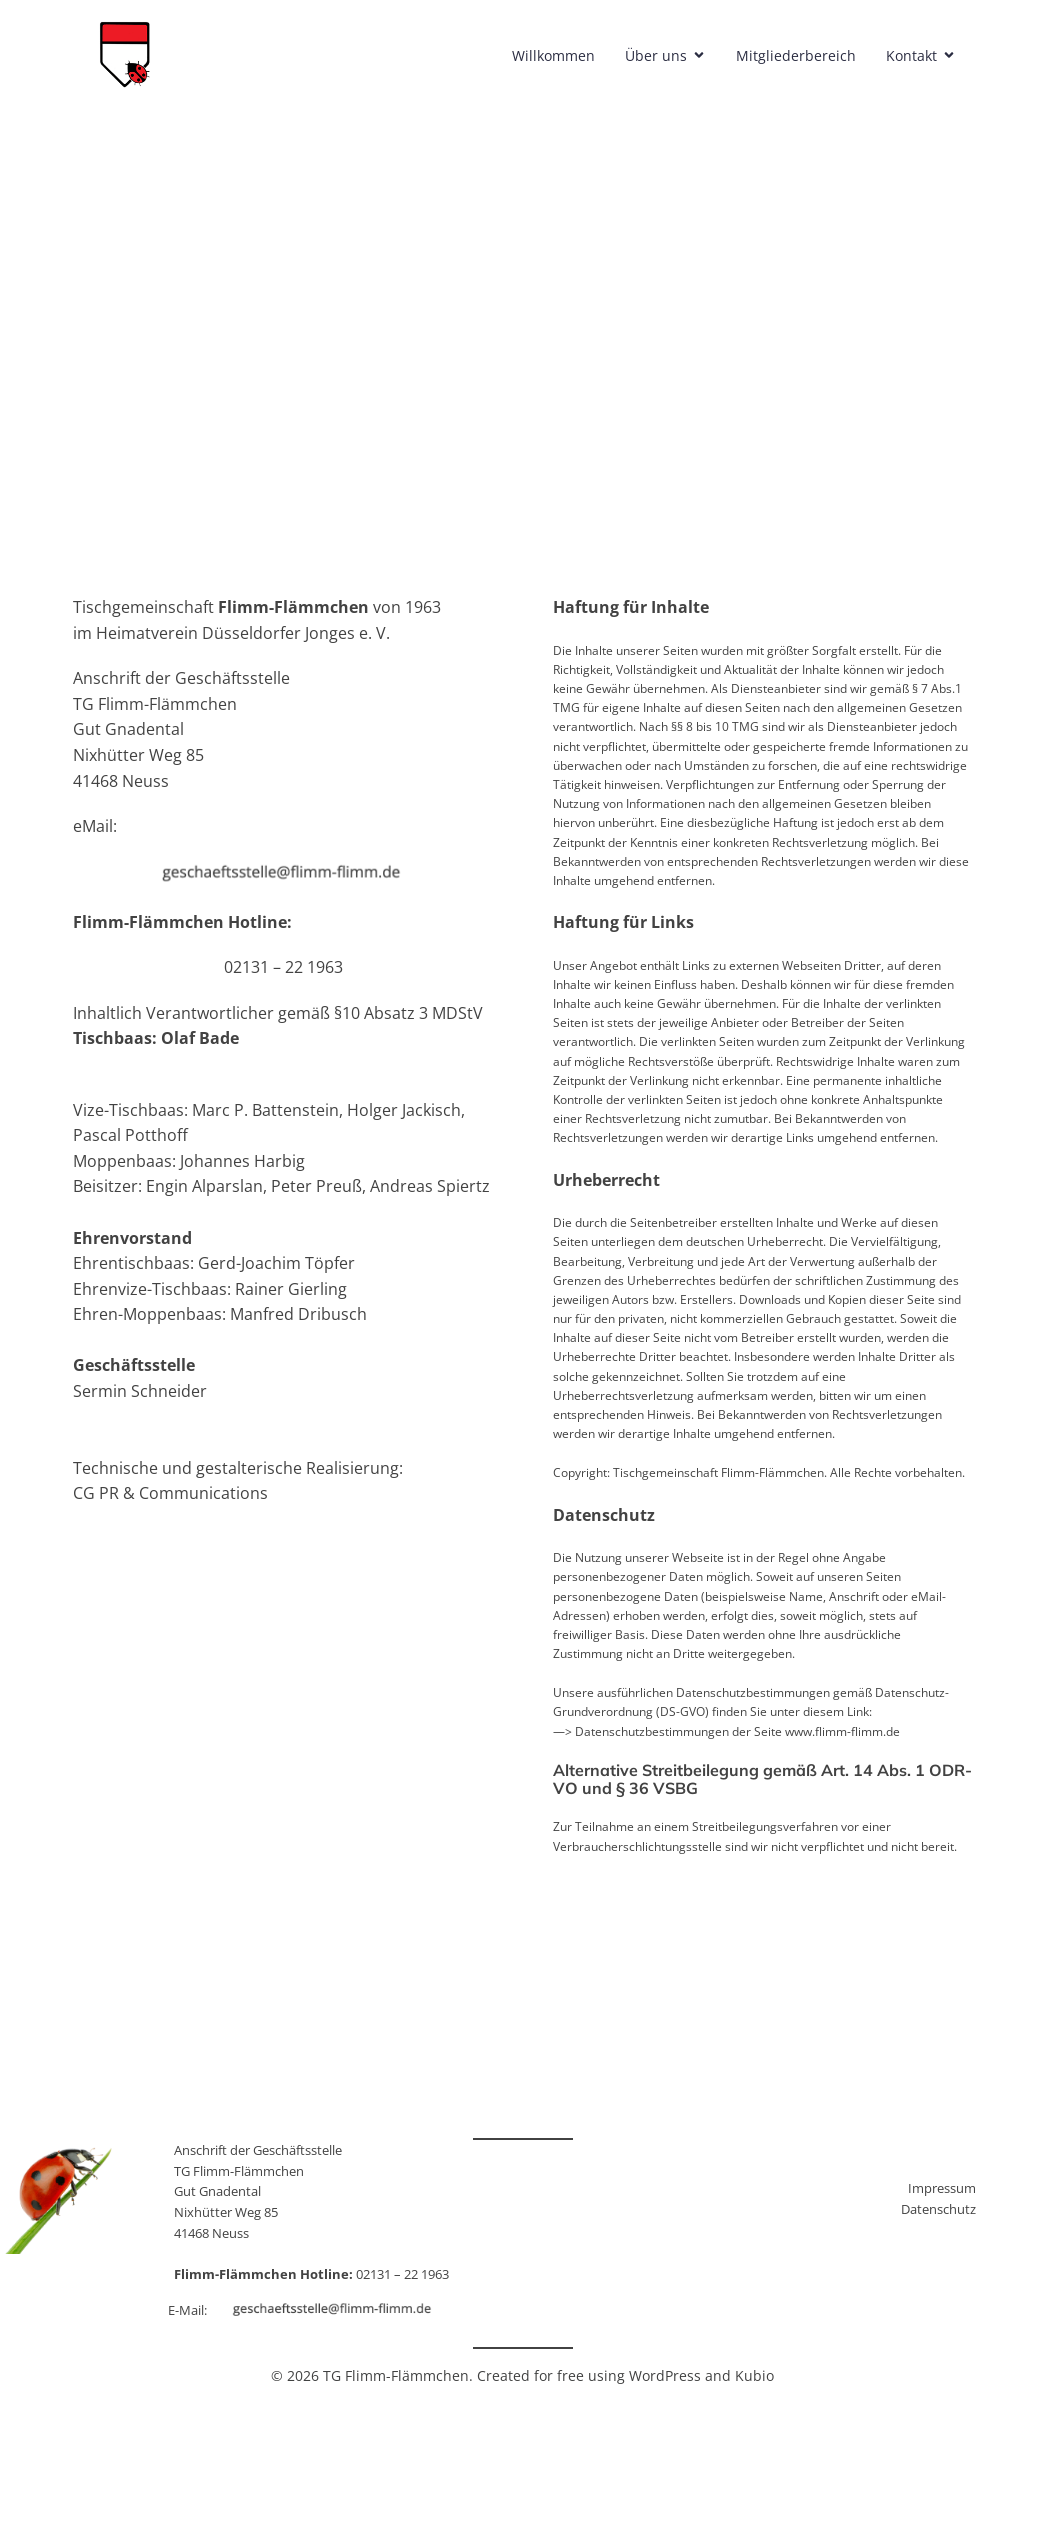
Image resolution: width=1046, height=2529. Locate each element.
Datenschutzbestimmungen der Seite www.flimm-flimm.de (737, 1731)
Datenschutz (938, 2209)
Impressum (942, 2188)
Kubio (754, 2375)
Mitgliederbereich (798, 55)
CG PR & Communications (170, 1493)
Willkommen (555, 55)
